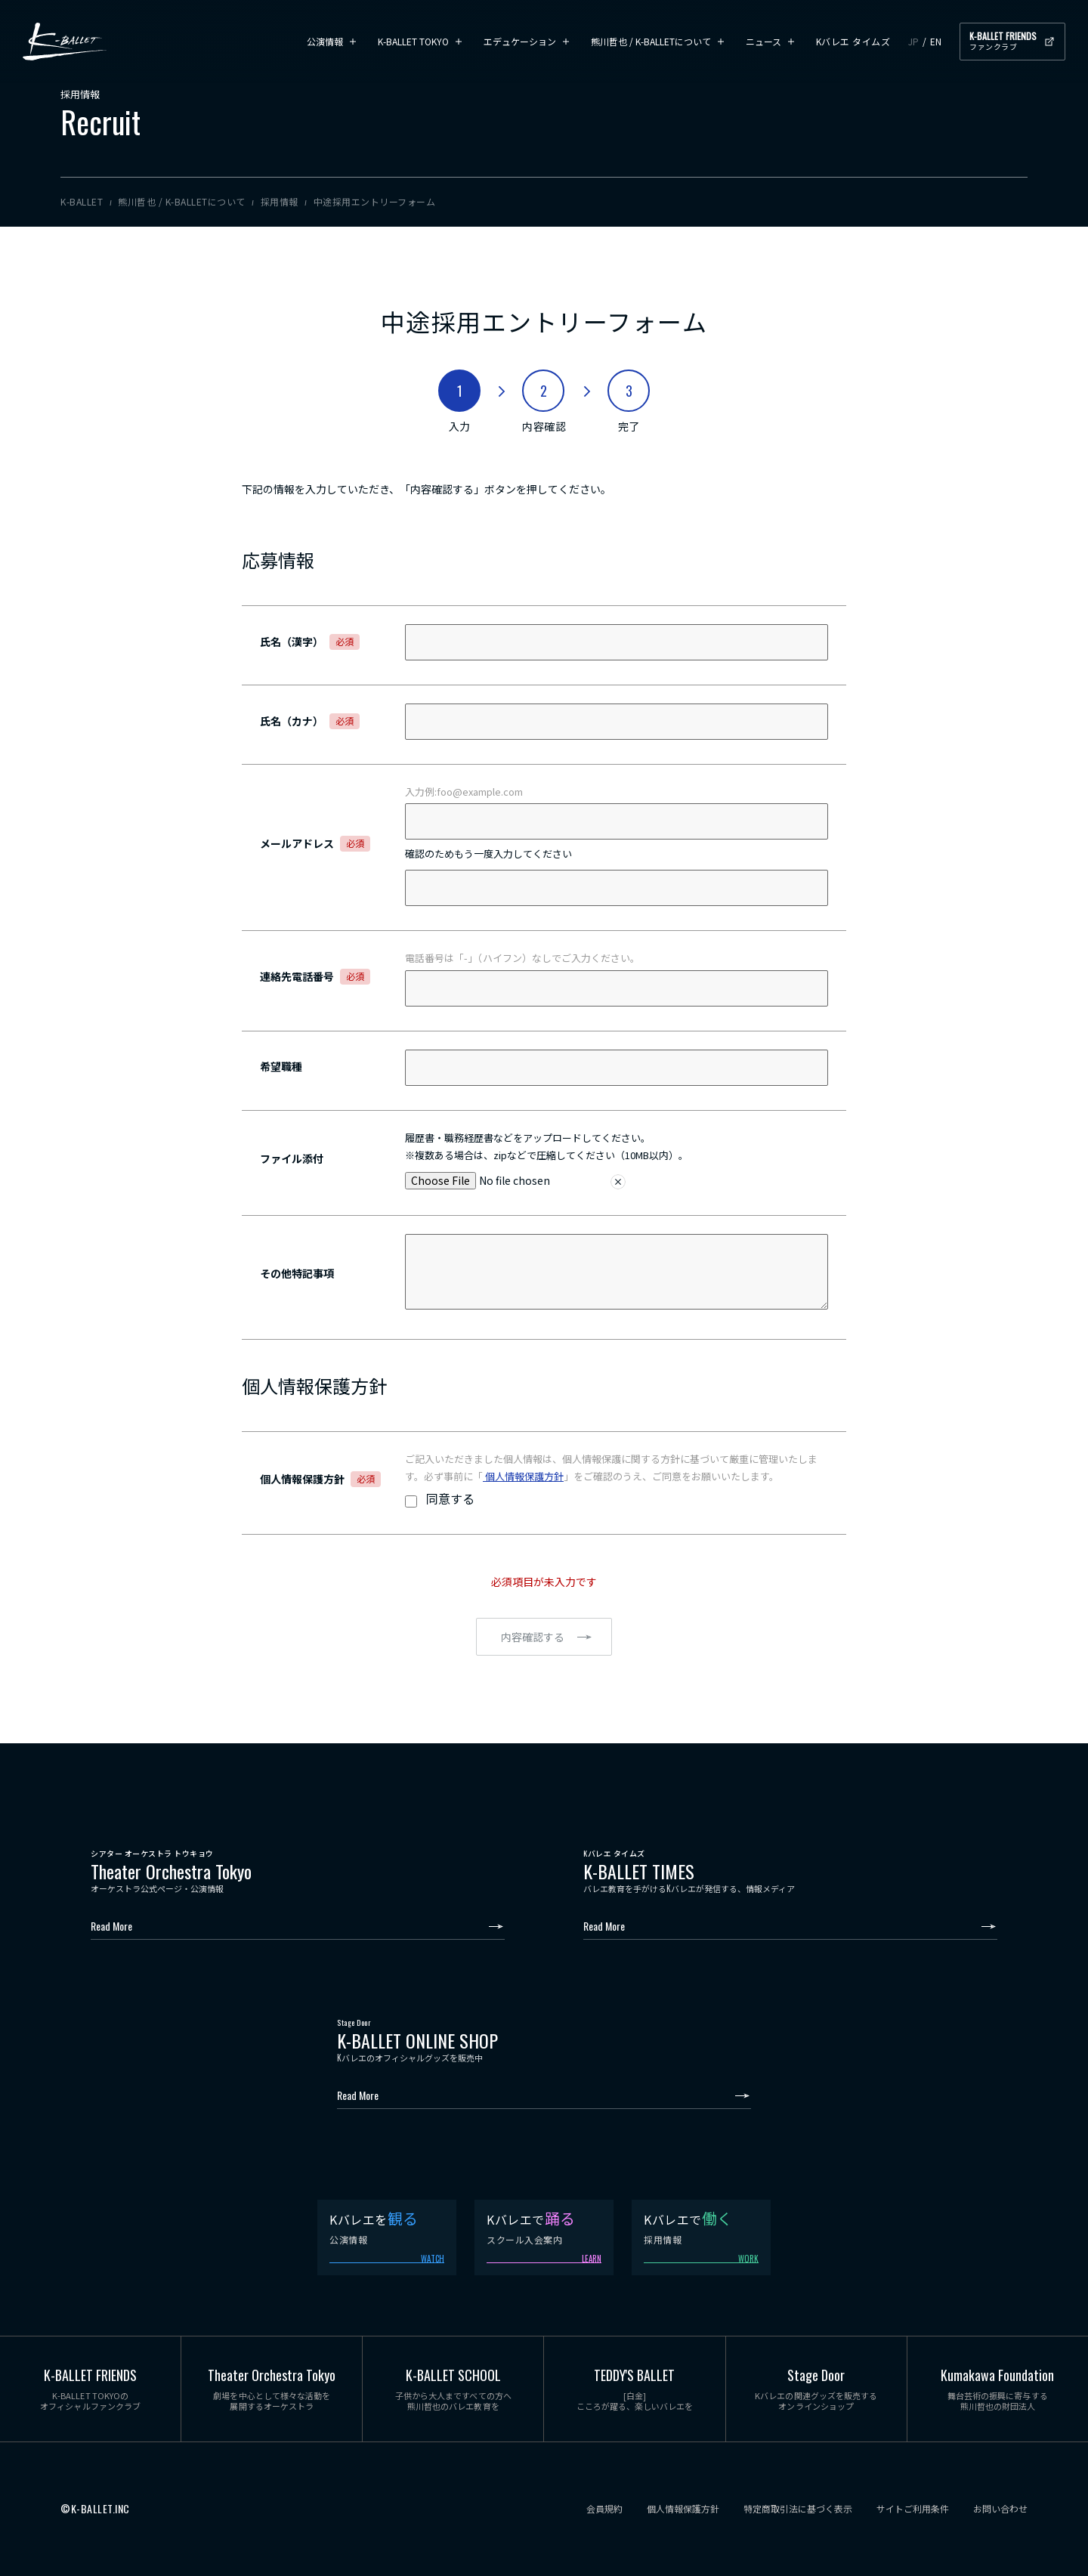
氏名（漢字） (310, 641)
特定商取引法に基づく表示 (797, 2508)
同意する (450, 1498)
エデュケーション (520, 41)
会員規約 (604, 2508)
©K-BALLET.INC (95, 2509)
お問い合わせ (1000, 2508)
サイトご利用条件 (912, 2508)
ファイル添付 (291, 1158)
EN (935, 41)
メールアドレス (315, 843)
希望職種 (281, 1066)
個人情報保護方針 (523, 1476)
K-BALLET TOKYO (413, 41)
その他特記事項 (297, 1273)
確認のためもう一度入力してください (488, 853)
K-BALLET (65, 41)
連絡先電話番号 (315, 976)
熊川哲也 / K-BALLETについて (651, 41)
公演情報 (325, 41)
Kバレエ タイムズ (853, 41)
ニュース (763, 41)
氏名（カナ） (310, 720)
